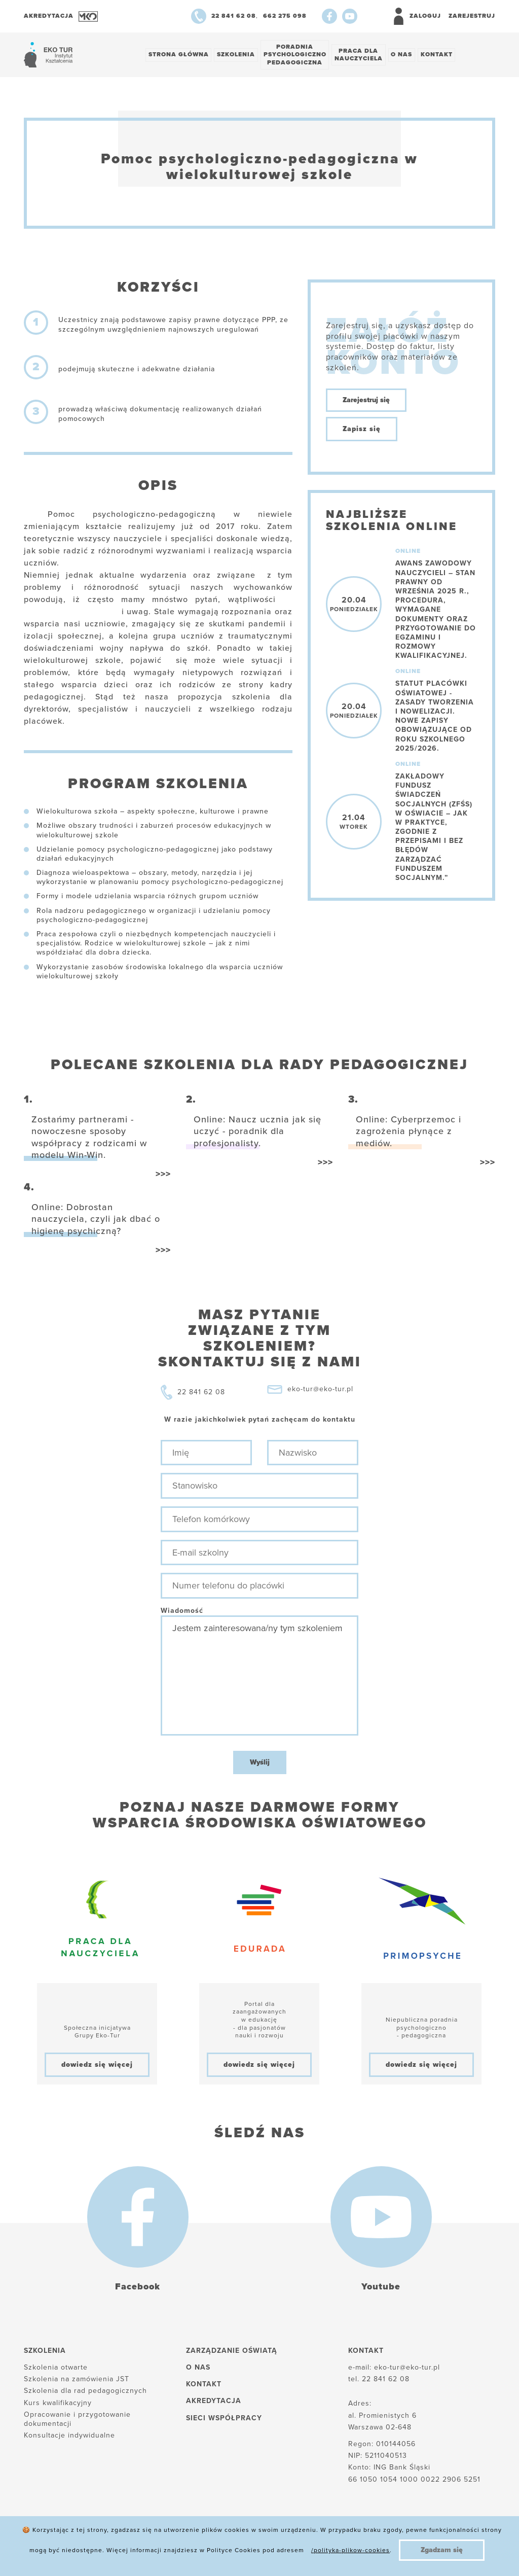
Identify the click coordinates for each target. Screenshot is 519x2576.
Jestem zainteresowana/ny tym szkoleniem (259, 1677)
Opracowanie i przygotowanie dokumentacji (77, 2420)
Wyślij (260, 1763)
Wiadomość (182, 1612)
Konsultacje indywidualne (69, 2436)
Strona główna (179, 55)
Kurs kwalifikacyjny (58, 2403)
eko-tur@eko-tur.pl (320, 1390)
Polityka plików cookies (68, 2550)
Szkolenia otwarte (56, 2369)
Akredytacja (213, 2402)
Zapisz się (362, 430)
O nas (407, 55)
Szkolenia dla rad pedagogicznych (85, 2392)
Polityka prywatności (171, 2550)
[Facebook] (329, 16)
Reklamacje (252, 2550)
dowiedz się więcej (97, 2065)
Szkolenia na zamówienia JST (76, 2380)
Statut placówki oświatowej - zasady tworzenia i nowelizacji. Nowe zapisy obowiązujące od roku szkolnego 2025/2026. (434, 717)
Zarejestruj (472, 15)
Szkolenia (238, 55)
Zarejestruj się (366, 401)
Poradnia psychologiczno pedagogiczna (298, 55)
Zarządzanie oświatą (231, 2351)
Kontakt (444, 55)
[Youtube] (349, 16)
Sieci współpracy (224, 2419)
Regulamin (313, 2550)
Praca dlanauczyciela (363, 55)
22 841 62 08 (201, 1393)
